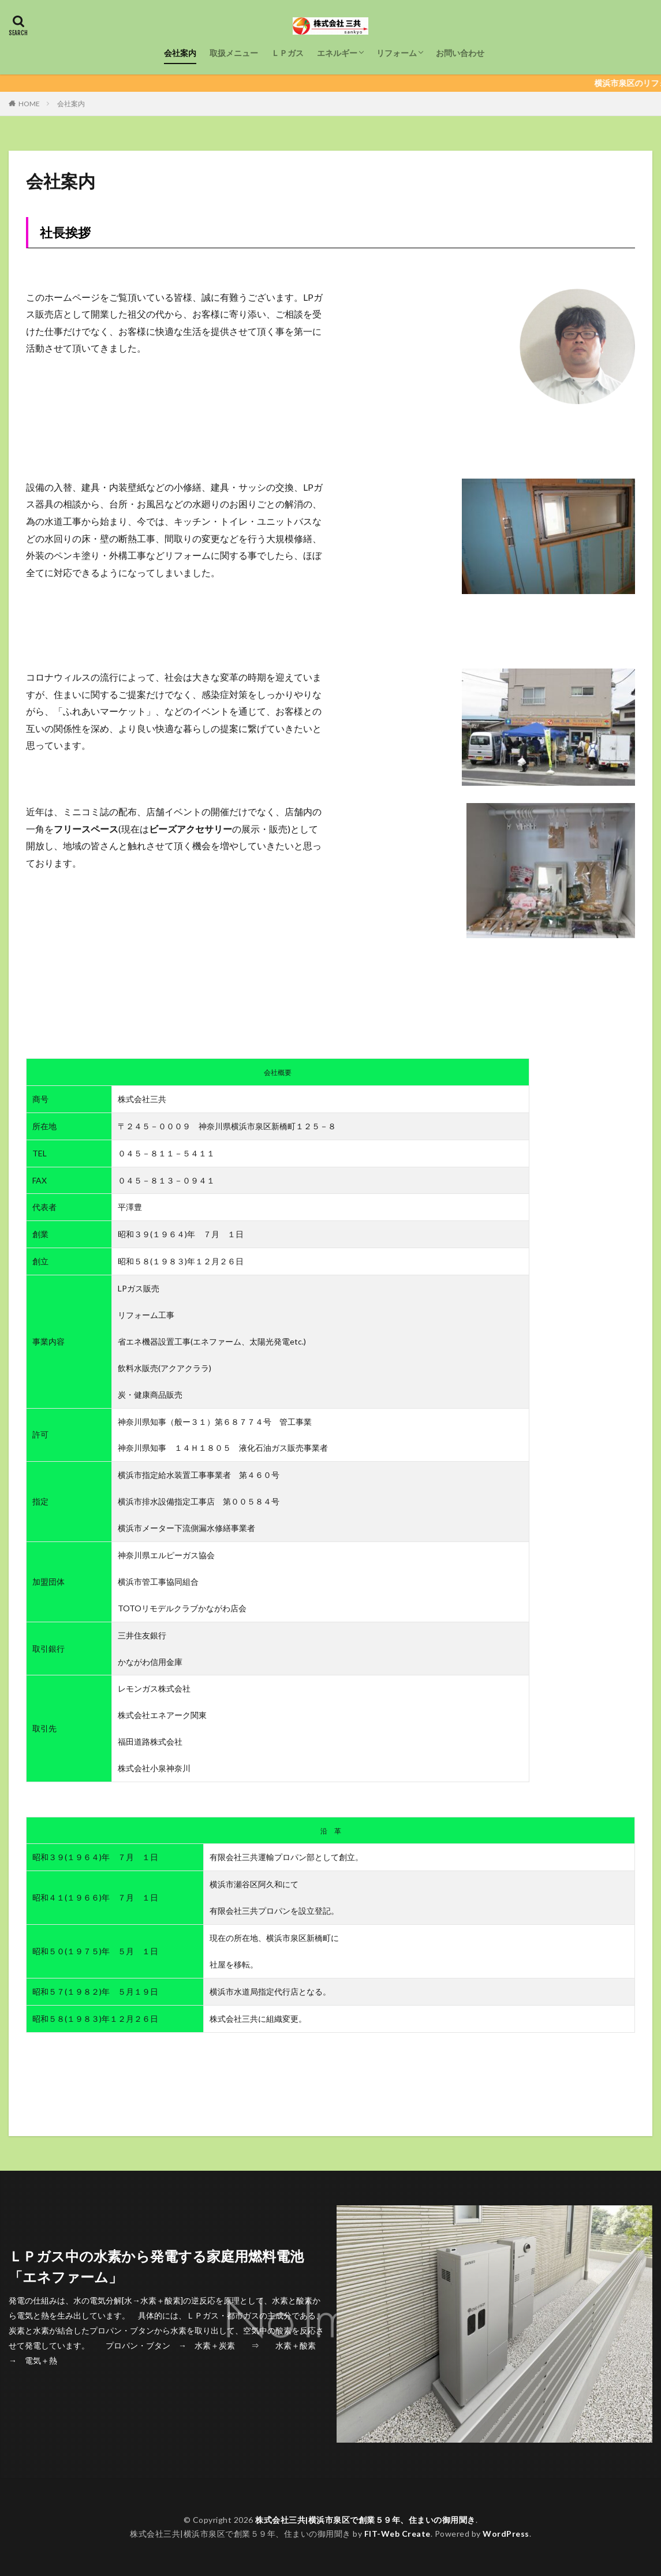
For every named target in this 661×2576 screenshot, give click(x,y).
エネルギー (337, 53)
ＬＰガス (287, 53)
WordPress (506, 2533)
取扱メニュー (234, 53)
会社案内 (180, 53)
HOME (29, 103)
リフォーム (396, 53)
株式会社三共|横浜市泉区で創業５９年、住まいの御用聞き (365, 2520)
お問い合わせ (460, 53)
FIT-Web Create (397, 2533)
